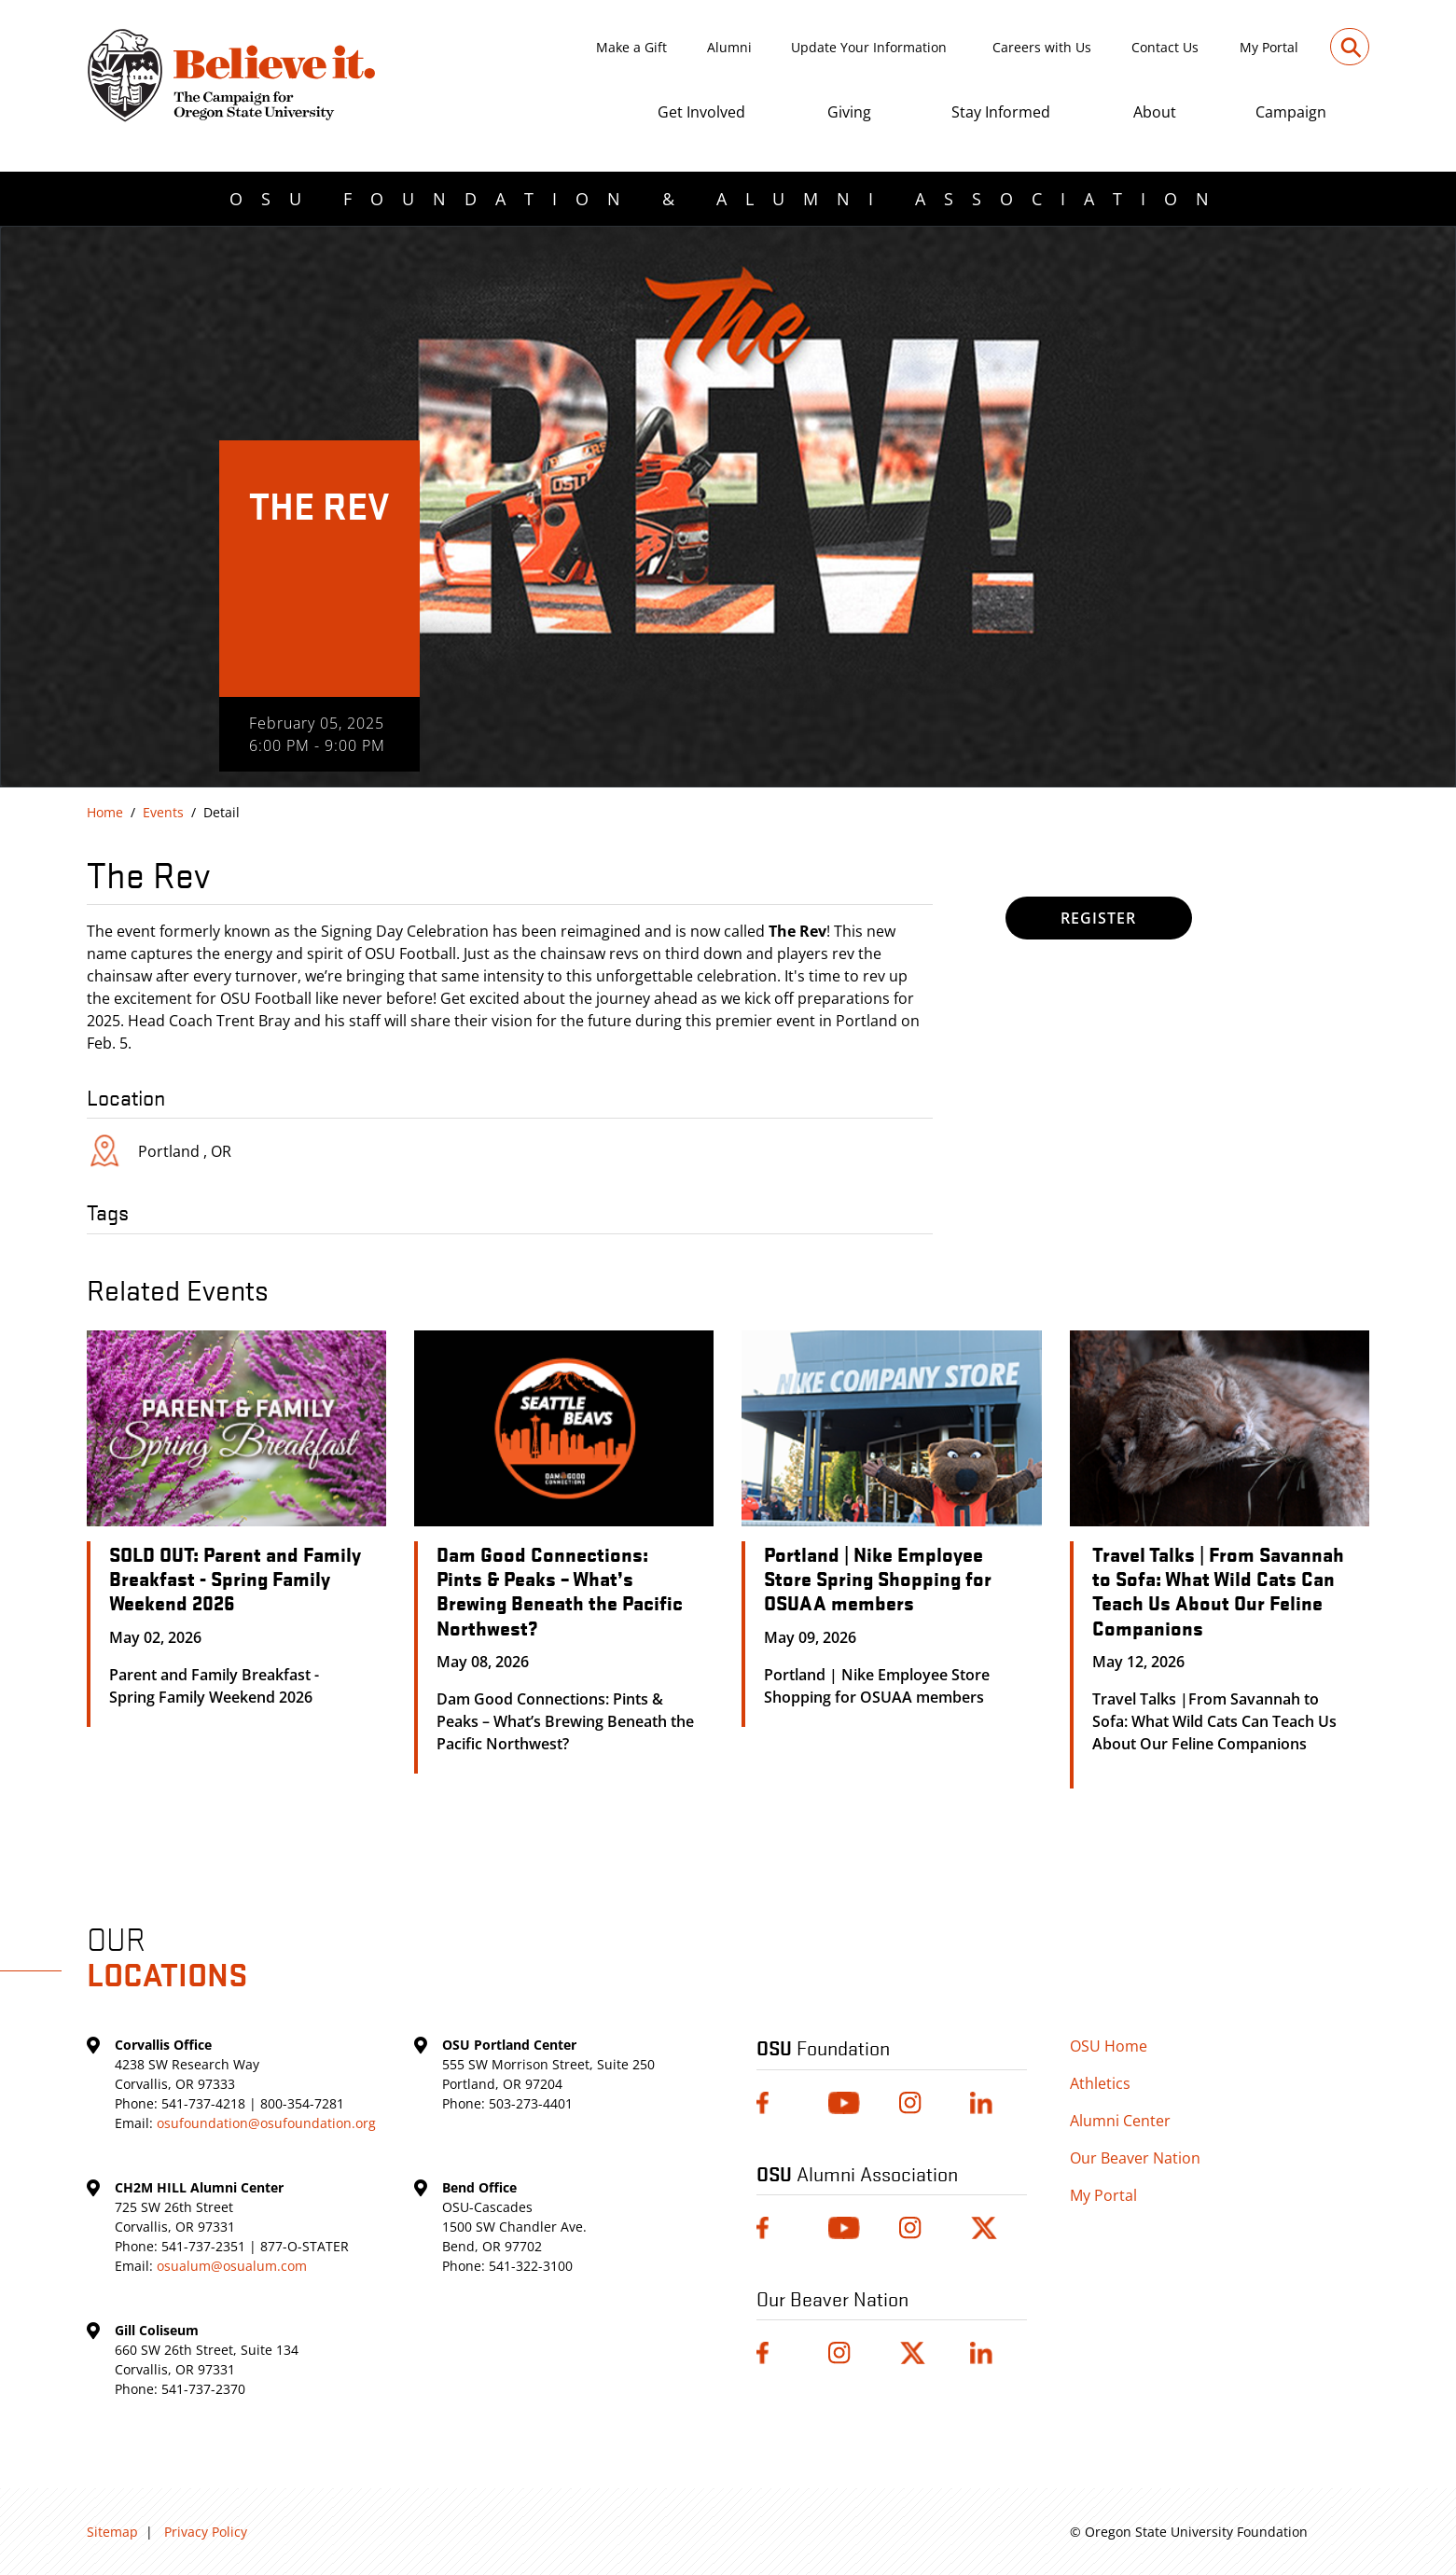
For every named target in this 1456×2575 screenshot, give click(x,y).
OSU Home (1108, 2046)
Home (105, 812)
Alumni (729, 47)
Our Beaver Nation (1135, 2158)
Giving (849, 112)
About (1154, 112)
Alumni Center (1120, 2120)
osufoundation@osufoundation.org (266, 2123)
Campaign (1290, 112)
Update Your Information (869, 47)
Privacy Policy (205, 2531)
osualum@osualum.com (232, 2266)
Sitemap (112, 2531)
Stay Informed (1000, 112)
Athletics (1100, 2083)
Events (163, 812)
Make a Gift (631, 47)
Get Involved (701, 112)
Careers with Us (1041, 47)
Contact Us (1165, 47)
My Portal (1269, 47)
